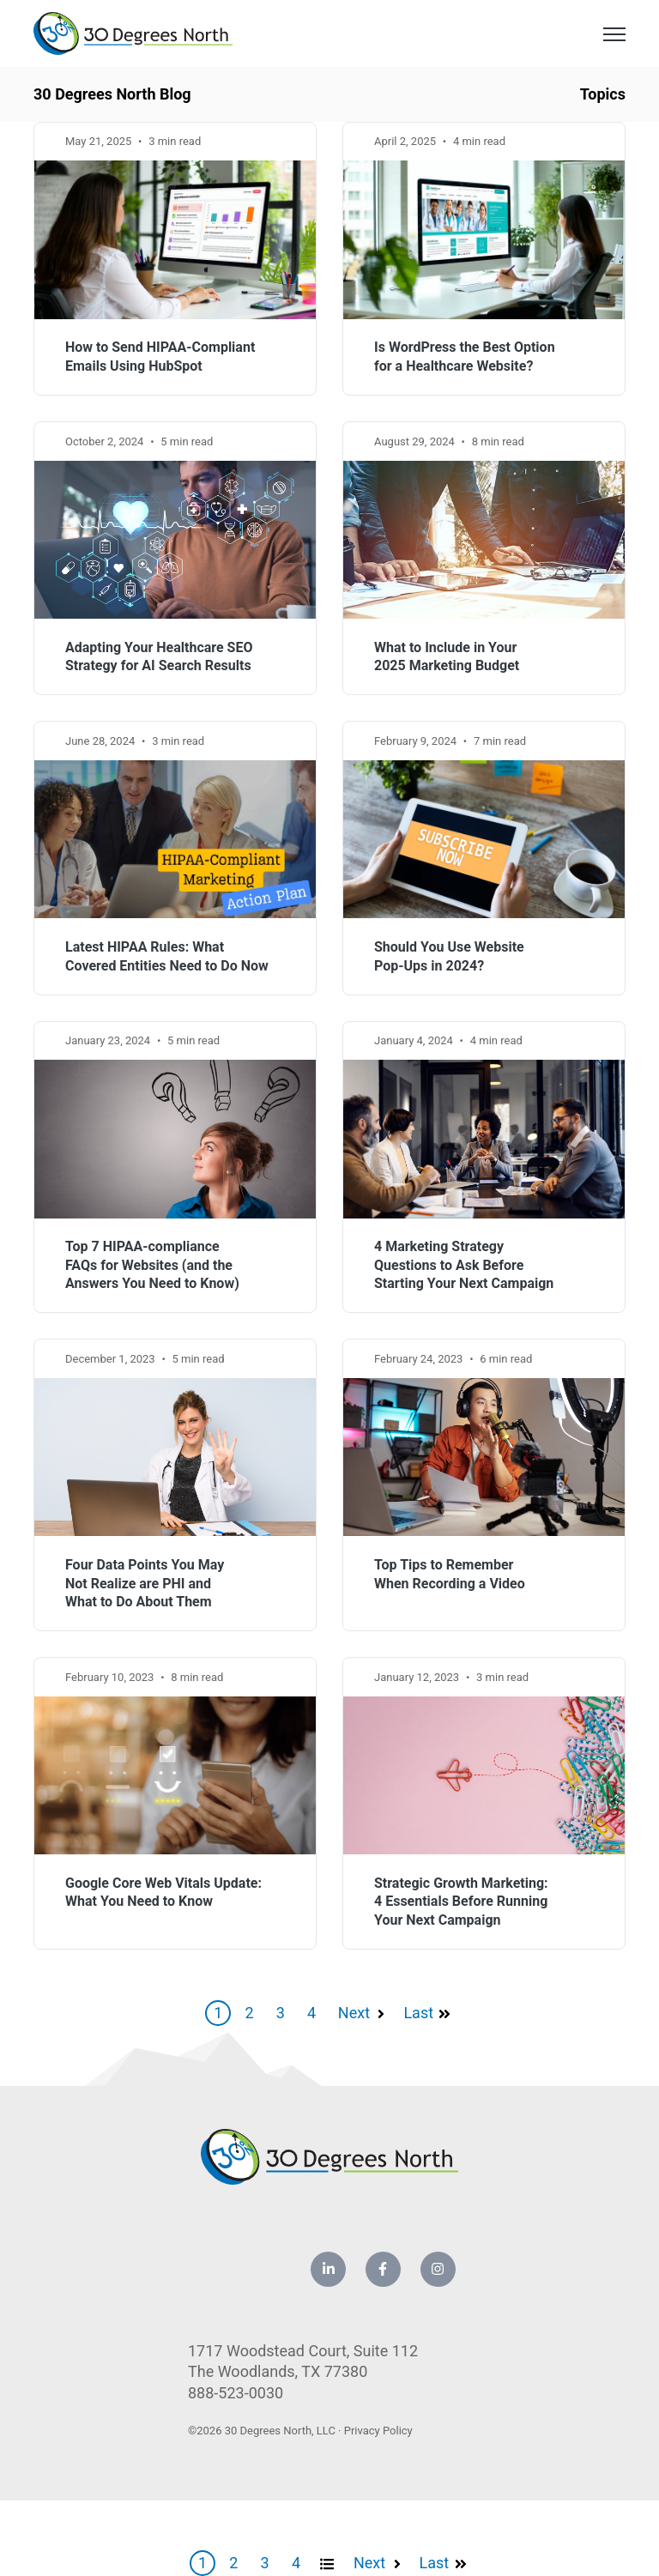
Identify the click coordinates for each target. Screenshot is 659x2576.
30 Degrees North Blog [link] (112, 94)
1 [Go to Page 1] (218, 2013)
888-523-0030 (235, 2393)
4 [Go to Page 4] (311, 2013)
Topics (603, 94)
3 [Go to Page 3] (280, 2013)
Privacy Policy (378, 2430)
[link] (133, 32)
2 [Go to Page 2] (249, 2013)
